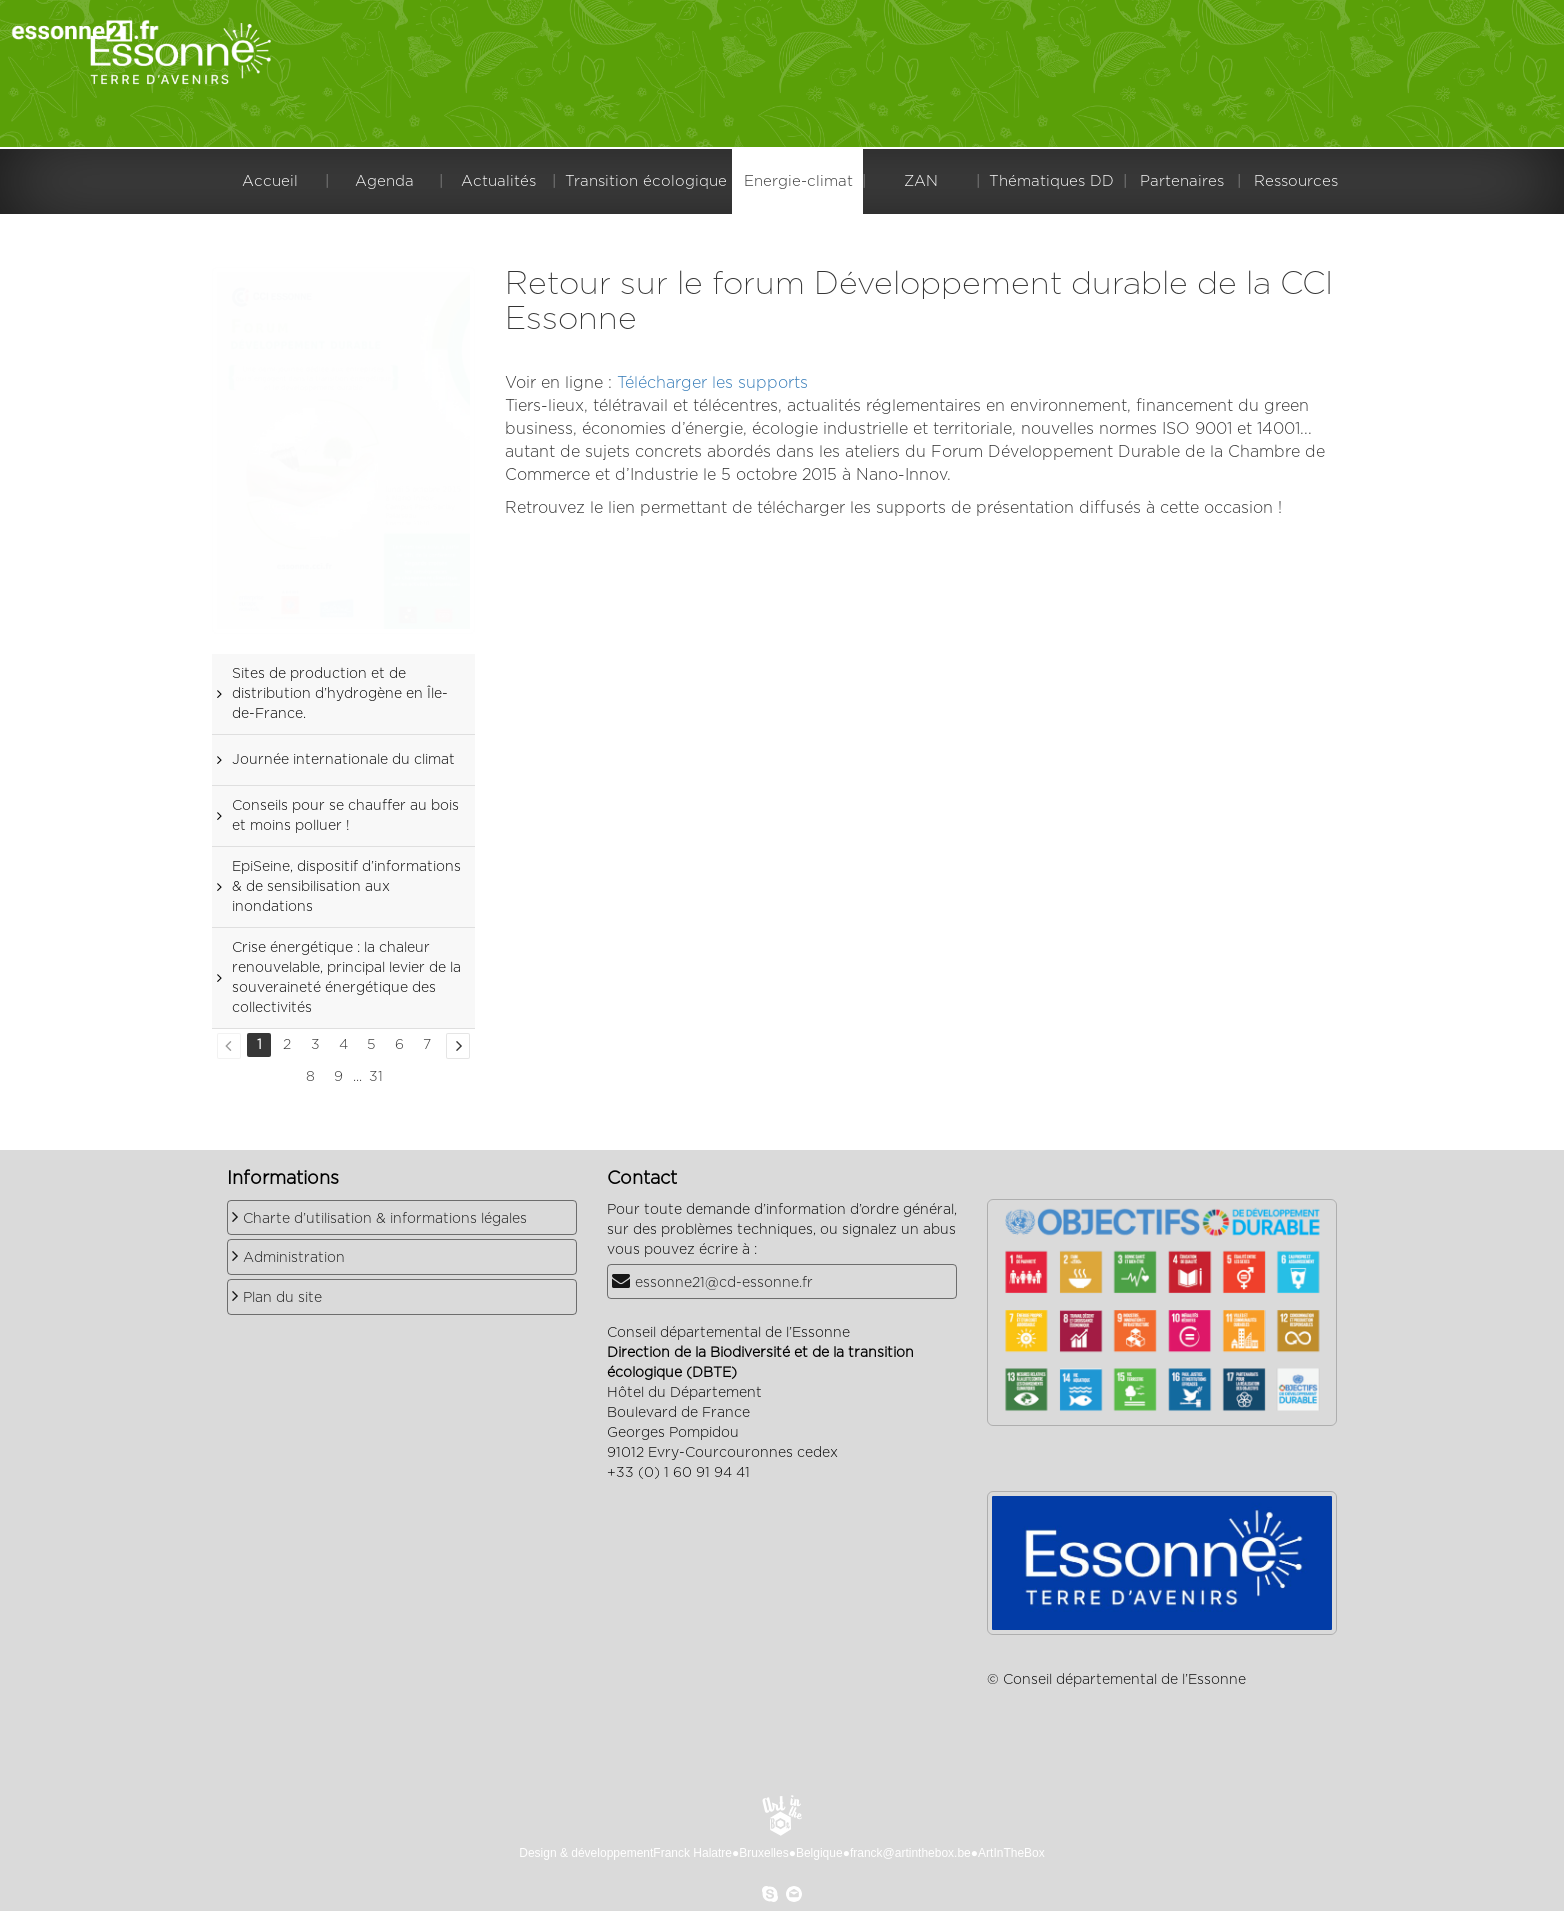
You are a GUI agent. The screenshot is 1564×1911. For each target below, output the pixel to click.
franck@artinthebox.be (910, 1853)
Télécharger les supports (712, 383)
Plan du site (282, 1298)
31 (376, 1077)
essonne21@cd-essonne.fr (724, 1283)
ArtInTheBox (1011, 1853)
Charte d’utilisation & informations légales (385, 1219)
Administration (294, 1258)
